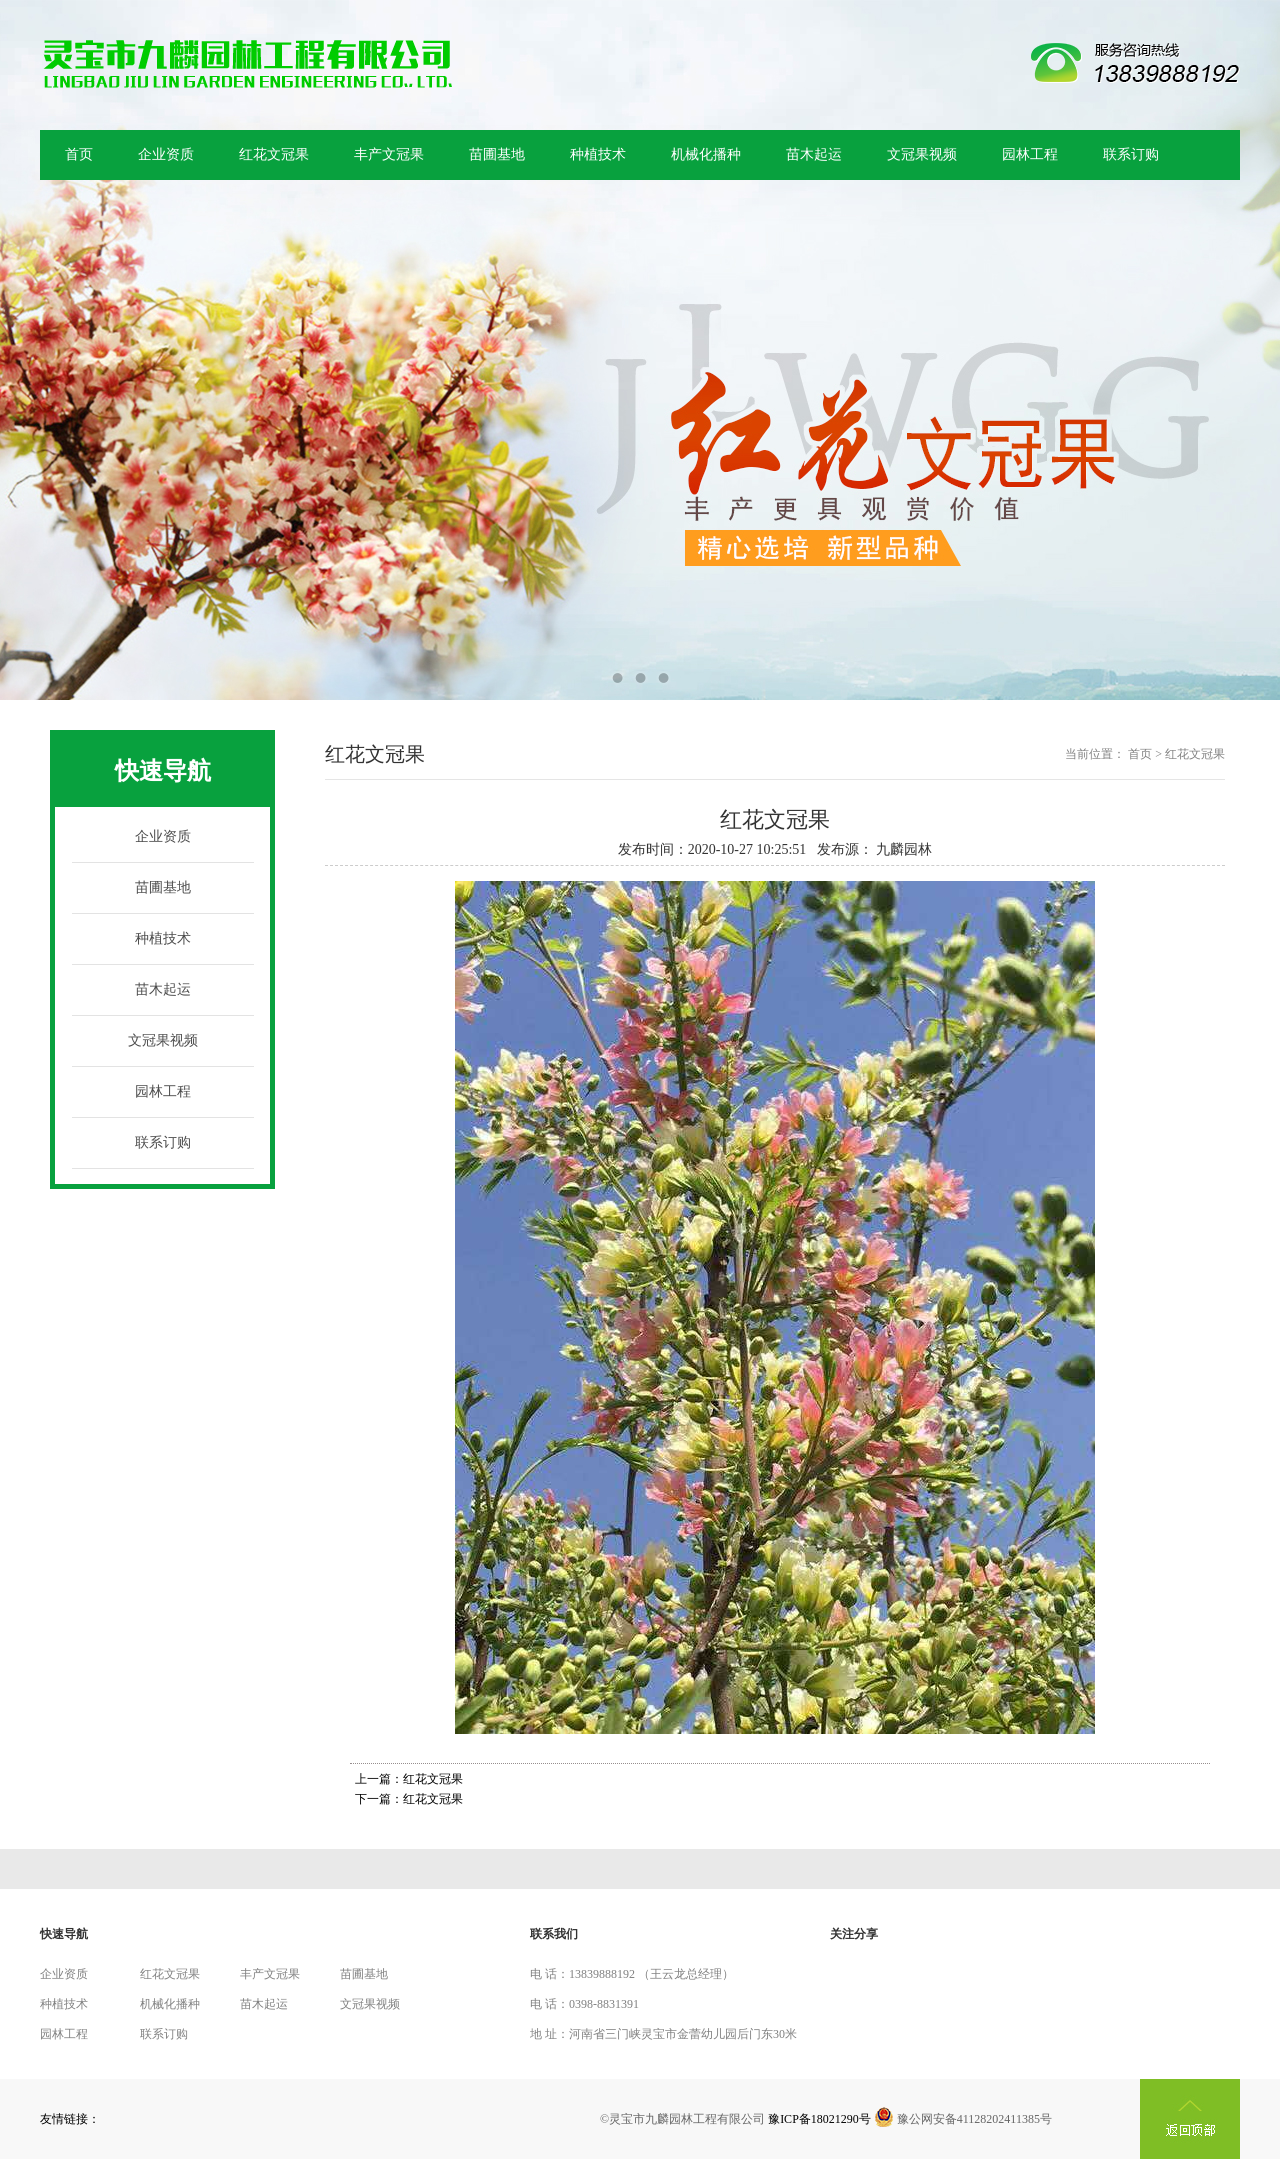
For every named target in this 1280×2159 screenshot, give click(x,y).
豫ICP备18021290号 (819, 2119)
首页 (79, 154)
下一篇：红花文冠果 (409, 1799)
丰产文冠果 (389, 154)
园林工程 (1030, 154)
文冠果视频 (922, 154)
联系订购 (1131, 154)
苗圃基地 (497, 154)
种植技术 (598, 154)
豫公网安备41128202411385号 (963, 2119)
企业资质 (166, 154)
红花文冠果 (274, 154)
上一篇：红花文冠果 (409, 1779)
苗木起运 (814, 154)
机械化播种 (706, 154)
